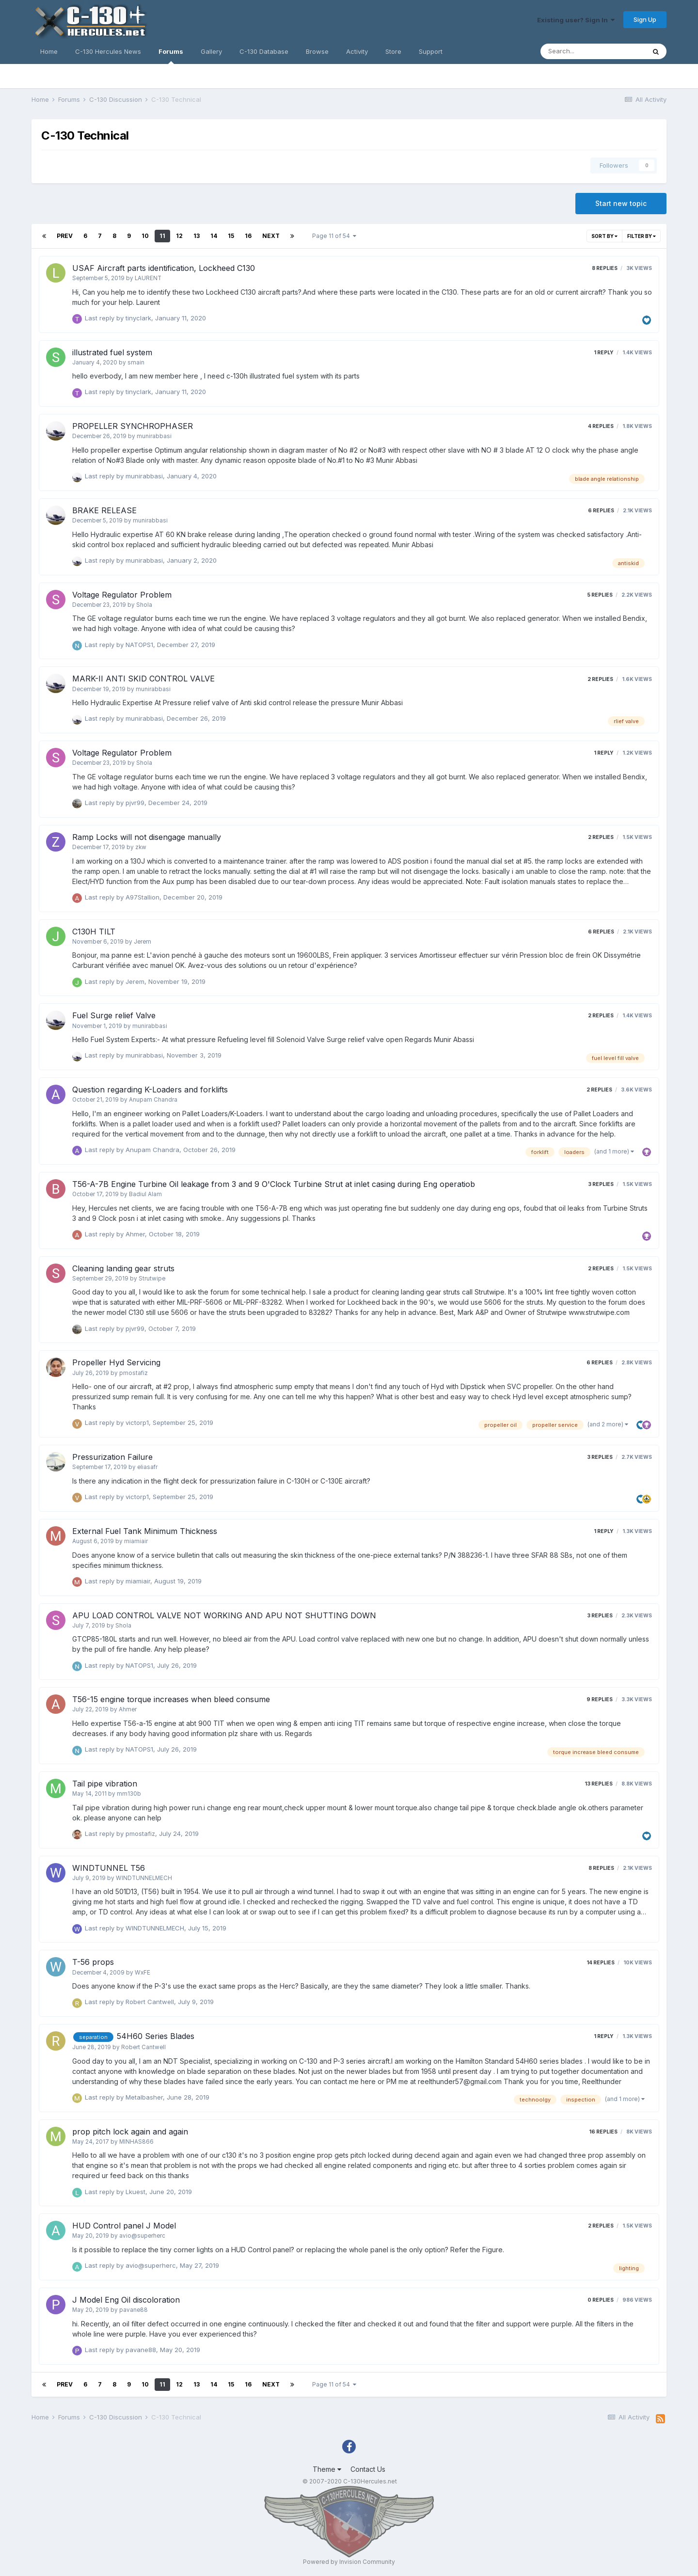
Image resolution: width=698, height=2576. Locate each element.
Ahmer (135, 1234)
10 (145, 235)
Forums (171, 55)
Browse (317, 51)
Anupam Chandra (153, 1099)
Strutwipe (152, 1278)
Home (49, 51)
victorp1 (137, 1422)
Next (271, 235)
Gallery (211, 51)
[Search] (592, 51)
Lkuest (135, 2192)
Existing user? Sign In (576, 20)
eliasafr (147, 1467)
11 (162, 235)
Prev (65, 235)
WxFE (142, 1972)
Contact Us (367, 2469)
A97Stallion (142, 897)
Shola (144, 604)
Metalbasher (144, 2097)
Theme (327, 2469)
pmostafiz (133, 1373)
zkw (140, 847)
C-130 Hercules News (108, 51)
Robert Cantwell (150, 2002)
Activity (357, 51)
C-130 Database (263, 51)
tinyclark (138, 318)
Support (431, 51)
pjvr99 (135, 802)
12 (179, 235)
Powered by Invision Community (349, 2561)
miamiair (136, 1541)
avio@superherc (142, 2235)
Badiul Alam (145, 1194)
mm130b (129, 1793)
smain (135, 362)
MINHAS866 (136, 2141)
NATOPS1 (139, 644)
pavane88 (133, 2310)
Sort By (604, 236)
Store (393, 51)
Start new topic (621, 203)
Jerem (142, 941)
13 (196, 235)
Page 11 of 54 (334, 235)
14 (213, 235)
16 (248, 235)
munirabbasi (154, 436)
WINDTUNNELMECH (144, 1878)
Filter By (641, 236)
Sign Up (645, 19)
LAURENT (148, 278)
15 (231, 235)
